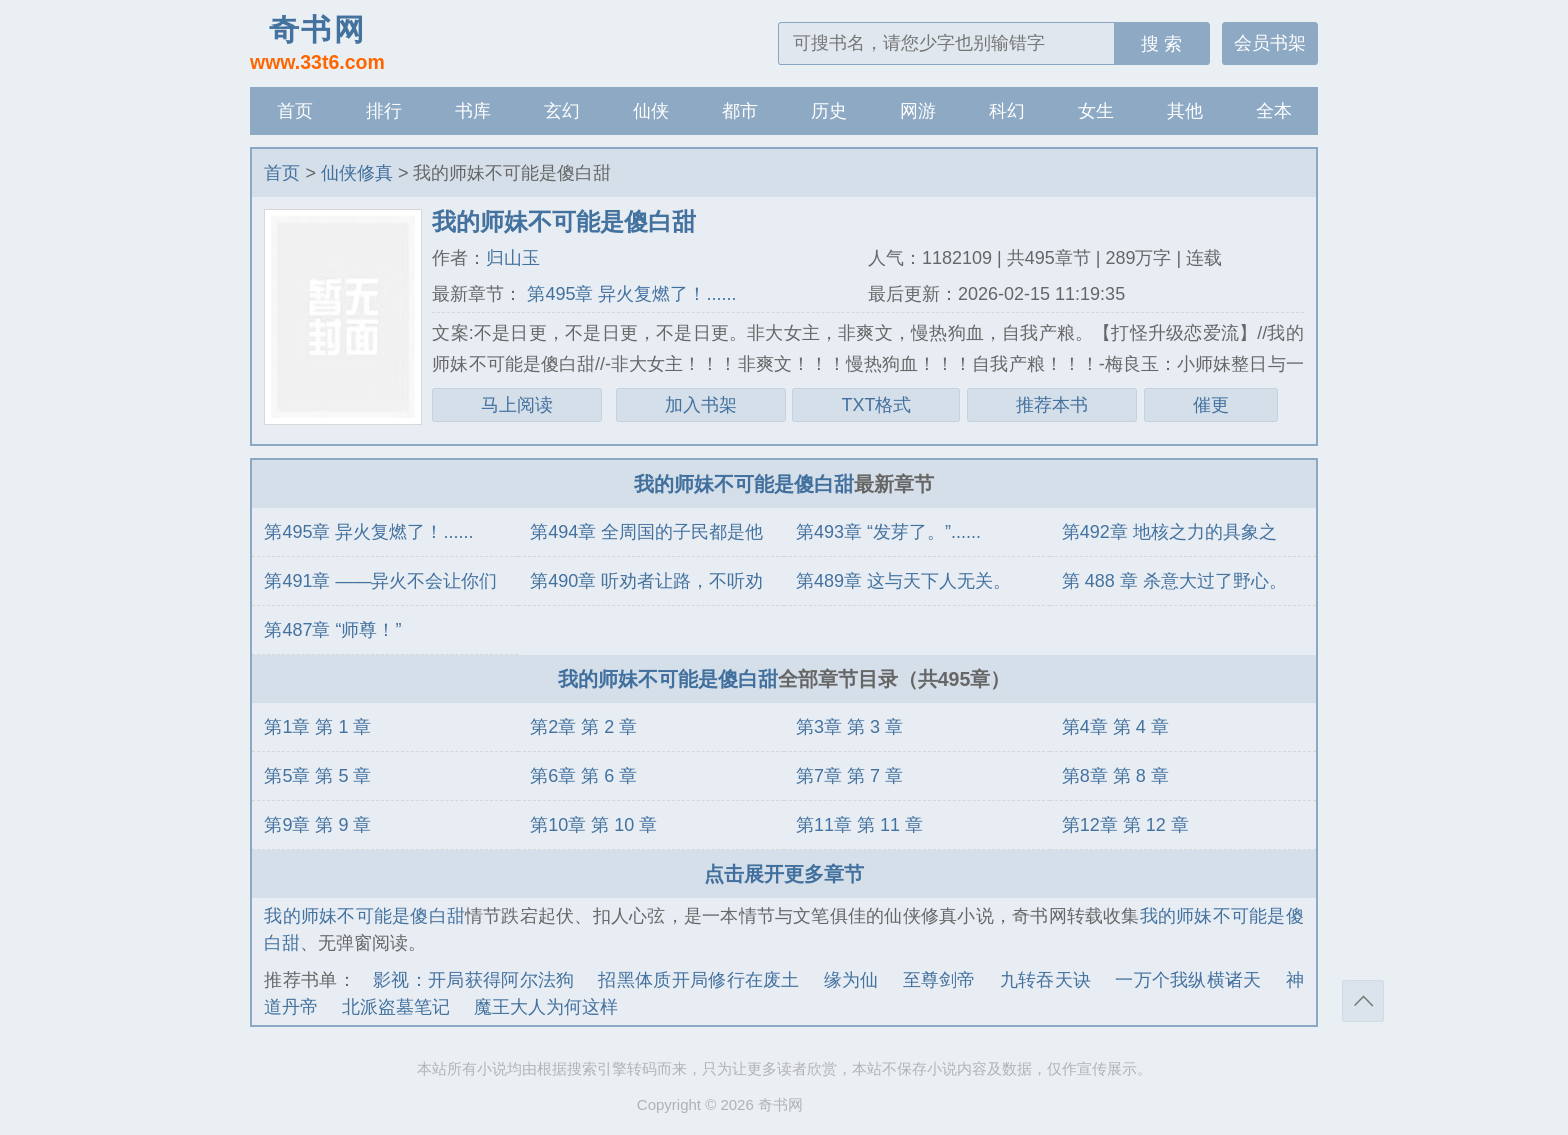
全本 (1274, 111)
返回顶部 (1363, 1001)
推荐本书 (1052, 405)
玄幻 (562, 111)
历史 (829, 111)
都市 (740, 111)
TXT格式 (876, 405)
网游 (918, 111)
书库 (473, 111)
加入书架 (701, 405)
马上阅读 (517, 405)
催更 (1211, 405)
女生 (1096, 111)
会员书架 (1270, 43)
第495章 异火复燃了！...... (629, 294)
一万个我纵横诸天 (1188, 980)
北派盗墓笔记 (396, 1007)
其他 (1185, 111)
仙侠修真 (357, 173)
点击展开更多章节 (784, 874)
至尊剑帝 (939, 980)
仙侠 (651, 111)
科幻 (1007, 111)
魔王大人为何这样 (546, 1007)
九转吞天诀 (1045, 980)
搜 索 (1161, 44)
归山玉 (513, 258)
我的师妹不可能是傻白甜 (744, 484)
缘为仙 (851, 980)
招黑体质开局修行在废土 (698, 980)
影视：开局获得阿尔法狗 (473, 980)
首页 (295, 111)
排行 (384, 111)
